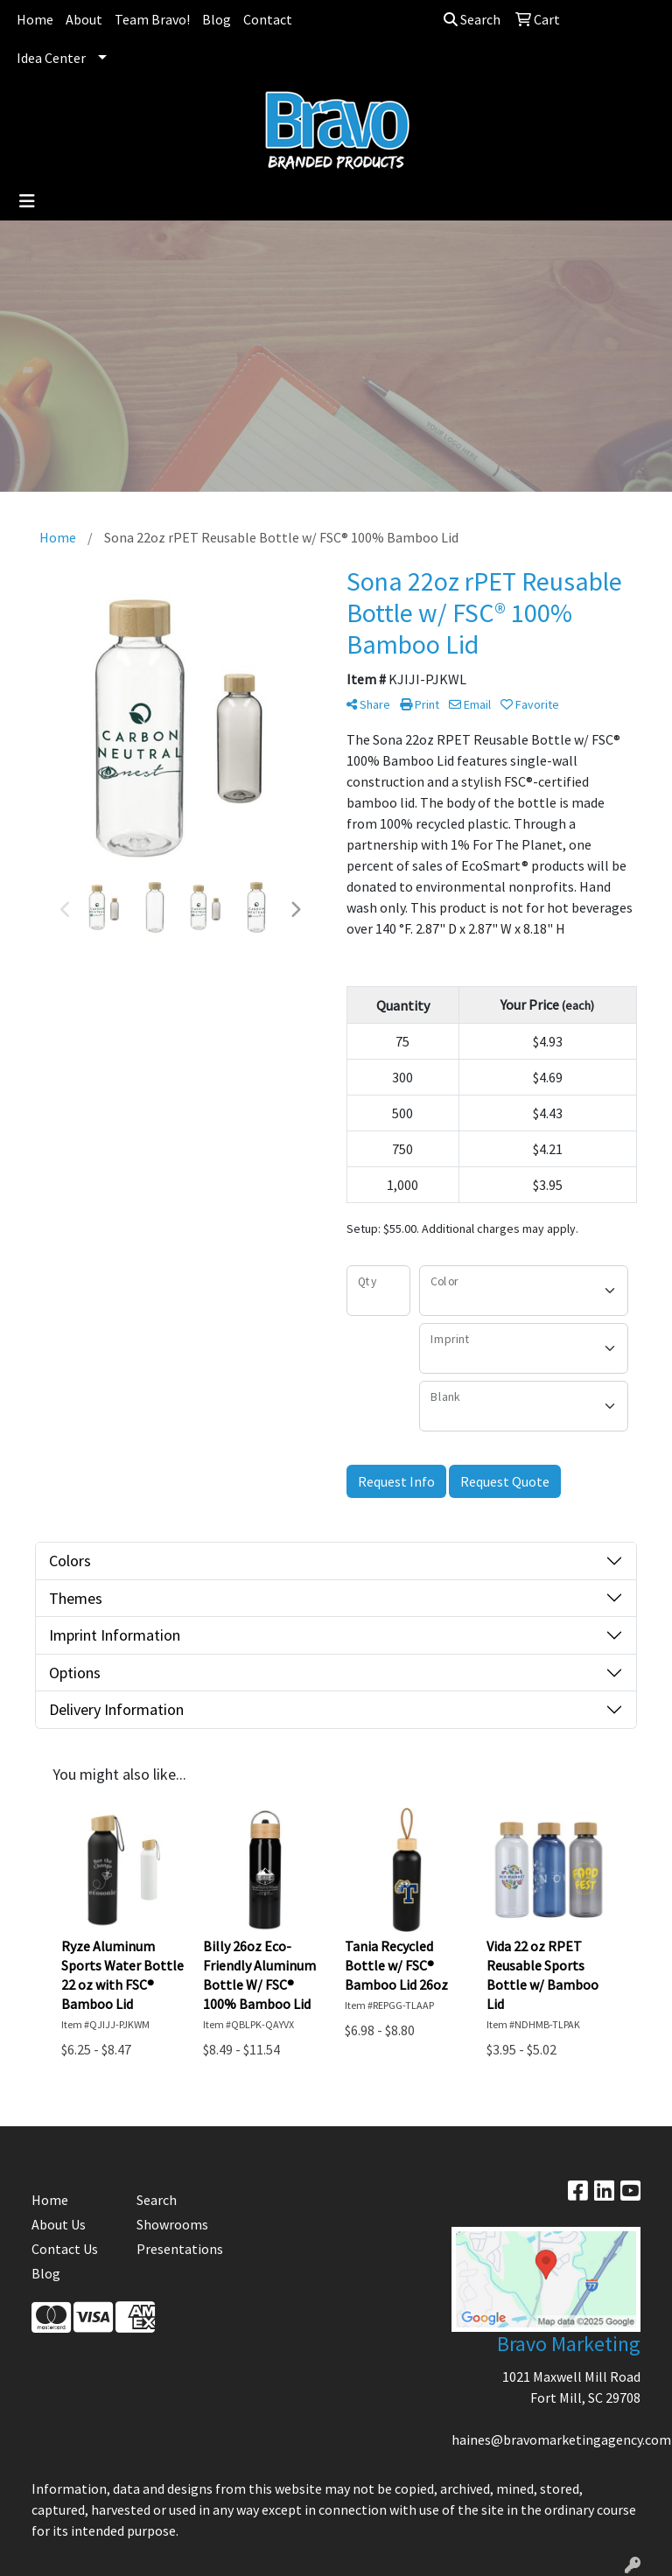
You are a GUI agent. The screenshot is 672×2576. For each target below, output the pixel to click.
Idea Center (51, 57)
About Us (59, 2224)
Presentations (178, 2249)
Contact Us (65, 2249)
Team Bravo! (152, 19)
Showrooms (172, 2224)
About (84, 19)
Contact (267, 19)
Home (35, 19)
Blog (216, 19)
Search (472, 19)
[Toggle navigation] (27, 201)
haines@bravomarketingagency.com (561, 2439)
